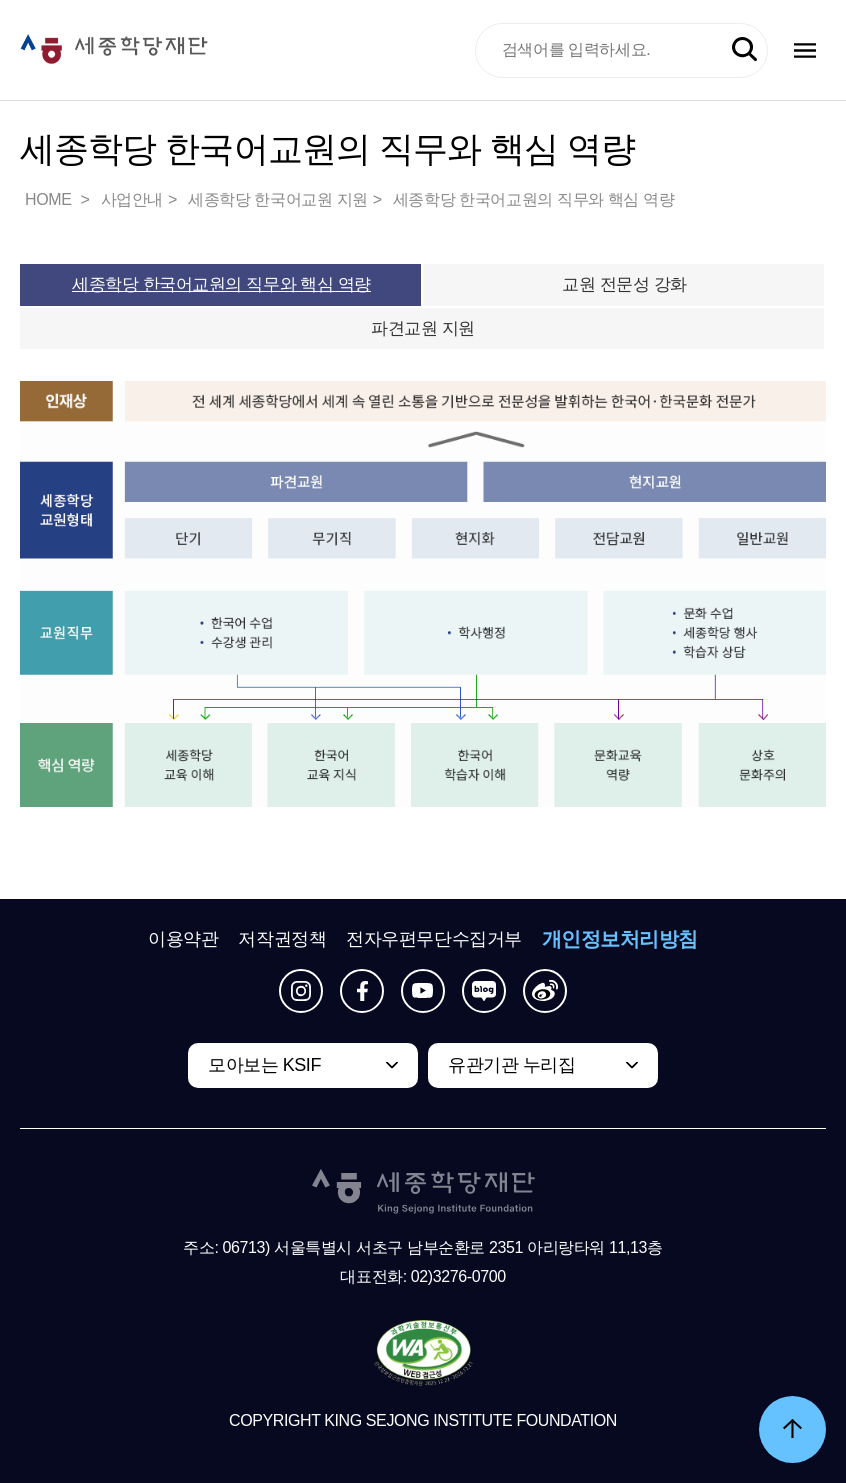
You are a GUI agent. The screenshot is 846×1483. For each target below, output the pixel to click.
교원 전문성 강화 (624, 284)
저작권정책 (282, 939)
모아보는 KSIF (264, 1065)
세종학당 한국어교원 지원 (278, 199)
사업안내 (132, 199)
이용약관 (183, 939)
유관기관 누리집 (511, 1065)
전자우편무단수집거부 (434, 939)
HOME (50, 199)
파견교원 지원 (423, 328)
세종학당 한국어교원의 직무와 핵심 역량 (533, 199)
